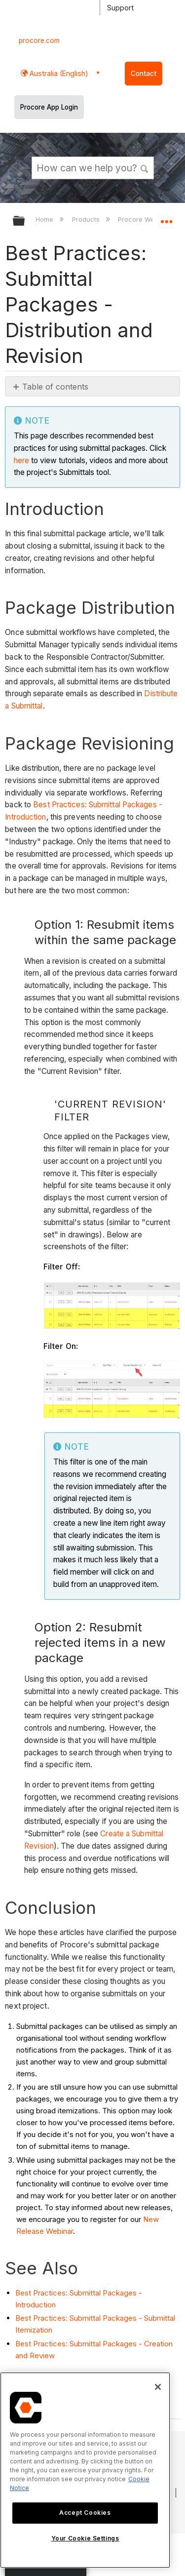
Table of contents (55, 387)
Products (87, 219)
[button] (144, 167)
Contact (143, 74)
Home (45, 219)
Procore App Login (49, 107)
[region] (85, 2470)
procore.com (39, 40)
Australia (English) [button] (58, 73)
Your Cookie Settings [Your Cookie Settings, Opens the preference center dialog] (85, 2538)
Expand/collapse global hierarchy (25, 221)
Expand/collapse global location (166, 218)
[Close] (158, 2387)
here (21, 460)
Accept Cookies (85, 2512)
